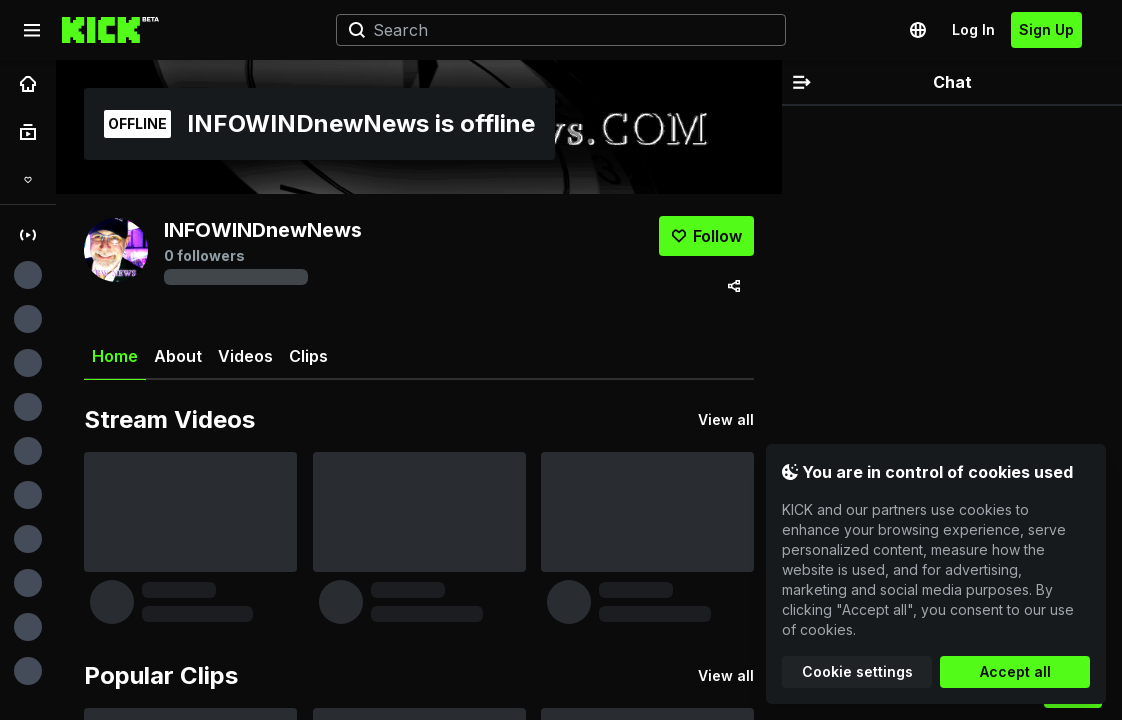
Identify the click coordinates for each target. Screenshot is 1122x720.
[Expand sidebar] (32, 30)
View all (726, 419)
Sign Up (1046, 29)
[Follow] (706, 236)
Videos (245, 356)
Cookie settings (857, 671)
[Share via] (734, 286)
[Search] (553, 30)
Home (115, 363)
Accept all (1015, 671)
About (178, 356)
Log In (973, 29)
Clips (308, 356)
